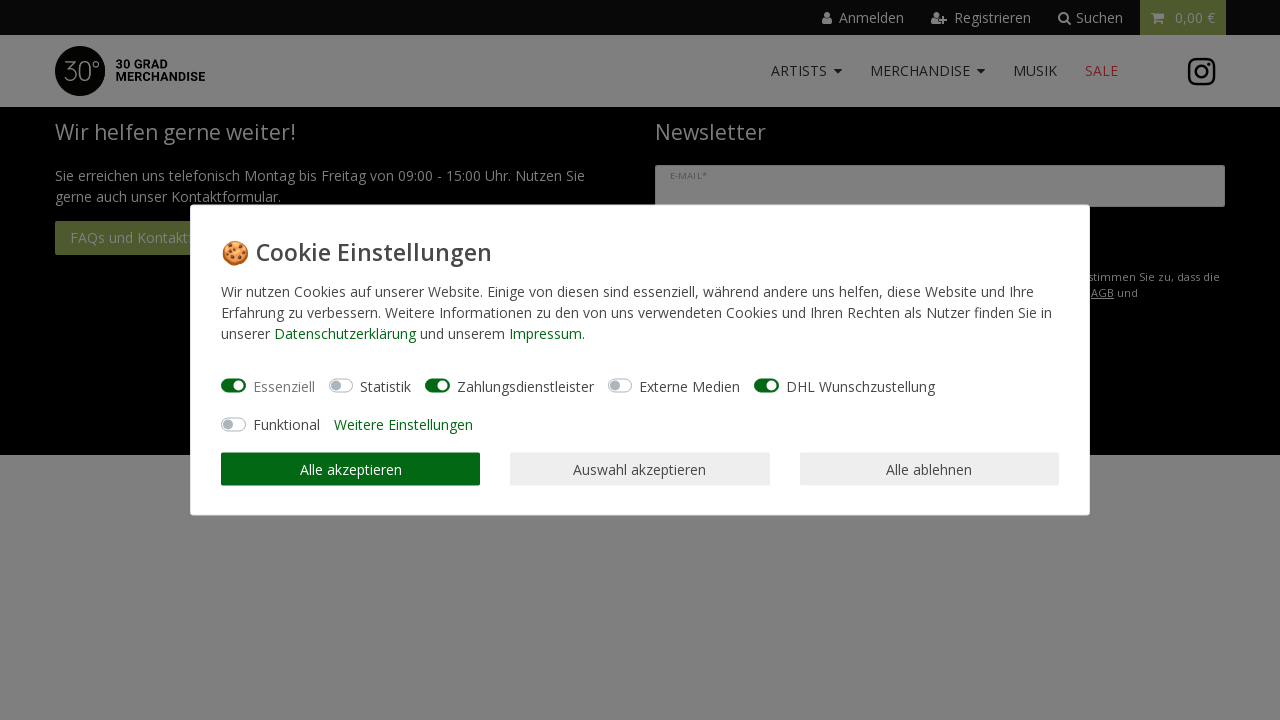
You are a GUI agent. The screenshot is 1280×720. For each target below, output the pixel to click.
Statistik (385, 385)
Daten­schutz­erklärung (345, 333)
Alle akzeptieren (351, 468)
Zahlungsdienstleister (525, 385)
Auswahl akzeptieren (639, 468)
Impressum (545, 333)
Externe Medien (689, 385)
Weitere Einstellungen (403, 424)
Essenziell (284, 385)
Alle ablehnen (929, 468)
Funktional (286, 424)
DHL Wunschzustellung (860, 385)
